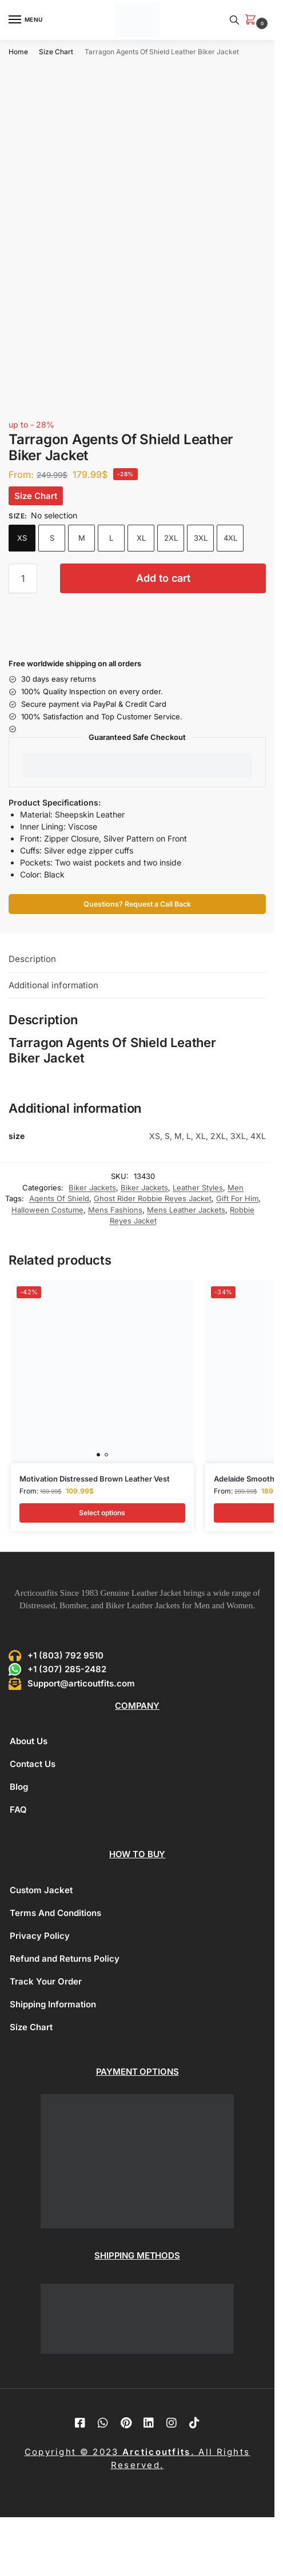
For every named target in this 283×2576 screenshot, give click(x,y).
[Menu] (26, 20)
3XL (201, 537)
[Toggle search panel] (234, 20)
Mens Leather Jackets (186, 1209)
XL (141, 537)
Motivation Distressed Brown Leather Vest (94, 1478)
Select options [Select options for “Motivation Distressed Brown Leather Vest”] (102, 1512)
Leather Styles (198, 1187)
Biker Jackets (92, 1187)
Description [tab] (32, 958)
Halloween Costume (47, 1209)
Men (236, 1187)
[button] (253, 20)
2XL (171, 537)
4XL (230, 537)
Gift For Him (237, 1198)
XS (22, 537)
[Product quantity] (23, 578)
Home (18, 51)
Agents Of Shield (59, 1198)
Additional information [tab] (53, 985)
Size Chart (56, 51)
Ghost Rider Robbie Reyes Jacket (153, 1198)
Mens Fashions (115, 1209)
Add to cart (163, 578)
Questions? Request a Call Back (137, 904)
